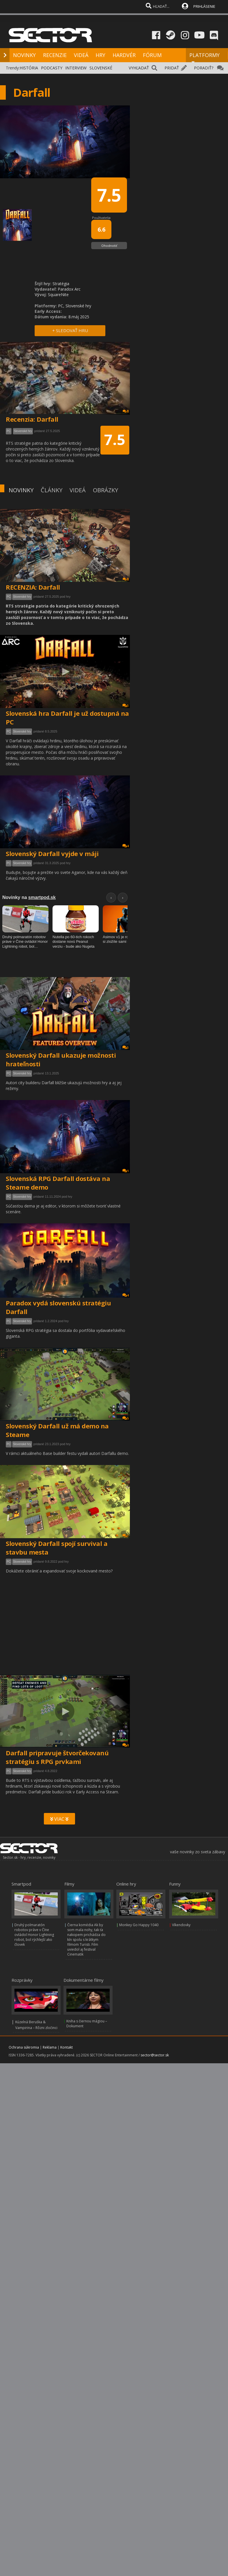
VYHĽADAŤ (139, 68)
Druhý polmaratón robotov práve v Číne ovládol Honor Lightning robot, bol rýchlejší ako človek (34, 1934)
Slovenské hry (22, 596)
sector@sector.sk (155, 2055)
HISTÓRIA (29, 68)
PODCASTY (51, 68)
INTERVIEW (76, 68)
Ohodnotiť (109, 245)
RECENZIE (55, 55)
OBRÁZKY (105, 490)
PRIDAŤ (172, 68)
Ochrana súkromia (24, 2047)
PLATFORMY (204, 58)
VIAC (59, 1819)
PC (9, 596)
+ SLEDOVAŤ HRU (70, 330)
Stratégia (61, 283)
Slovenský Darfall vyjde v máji (52, 853)
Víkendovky (181, 1924)
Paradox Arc (69, 289)
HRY (100, 55)
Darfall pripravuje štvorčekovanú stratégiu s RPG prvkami (57, 1757)
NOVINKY (24, 55)
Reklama (50, 2047)
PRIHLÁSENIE (204, 6)
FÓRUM (152, 55)
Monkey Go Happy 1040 (138, 1924)
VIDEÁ (81, 55)
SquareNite (58, 294)
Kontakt (66, 2047)
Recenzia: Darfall (32, 419)
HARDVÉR (124, 55)
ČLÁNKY (51, 490)
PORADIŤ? (203, 68)
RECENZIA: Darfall (33, 587)
